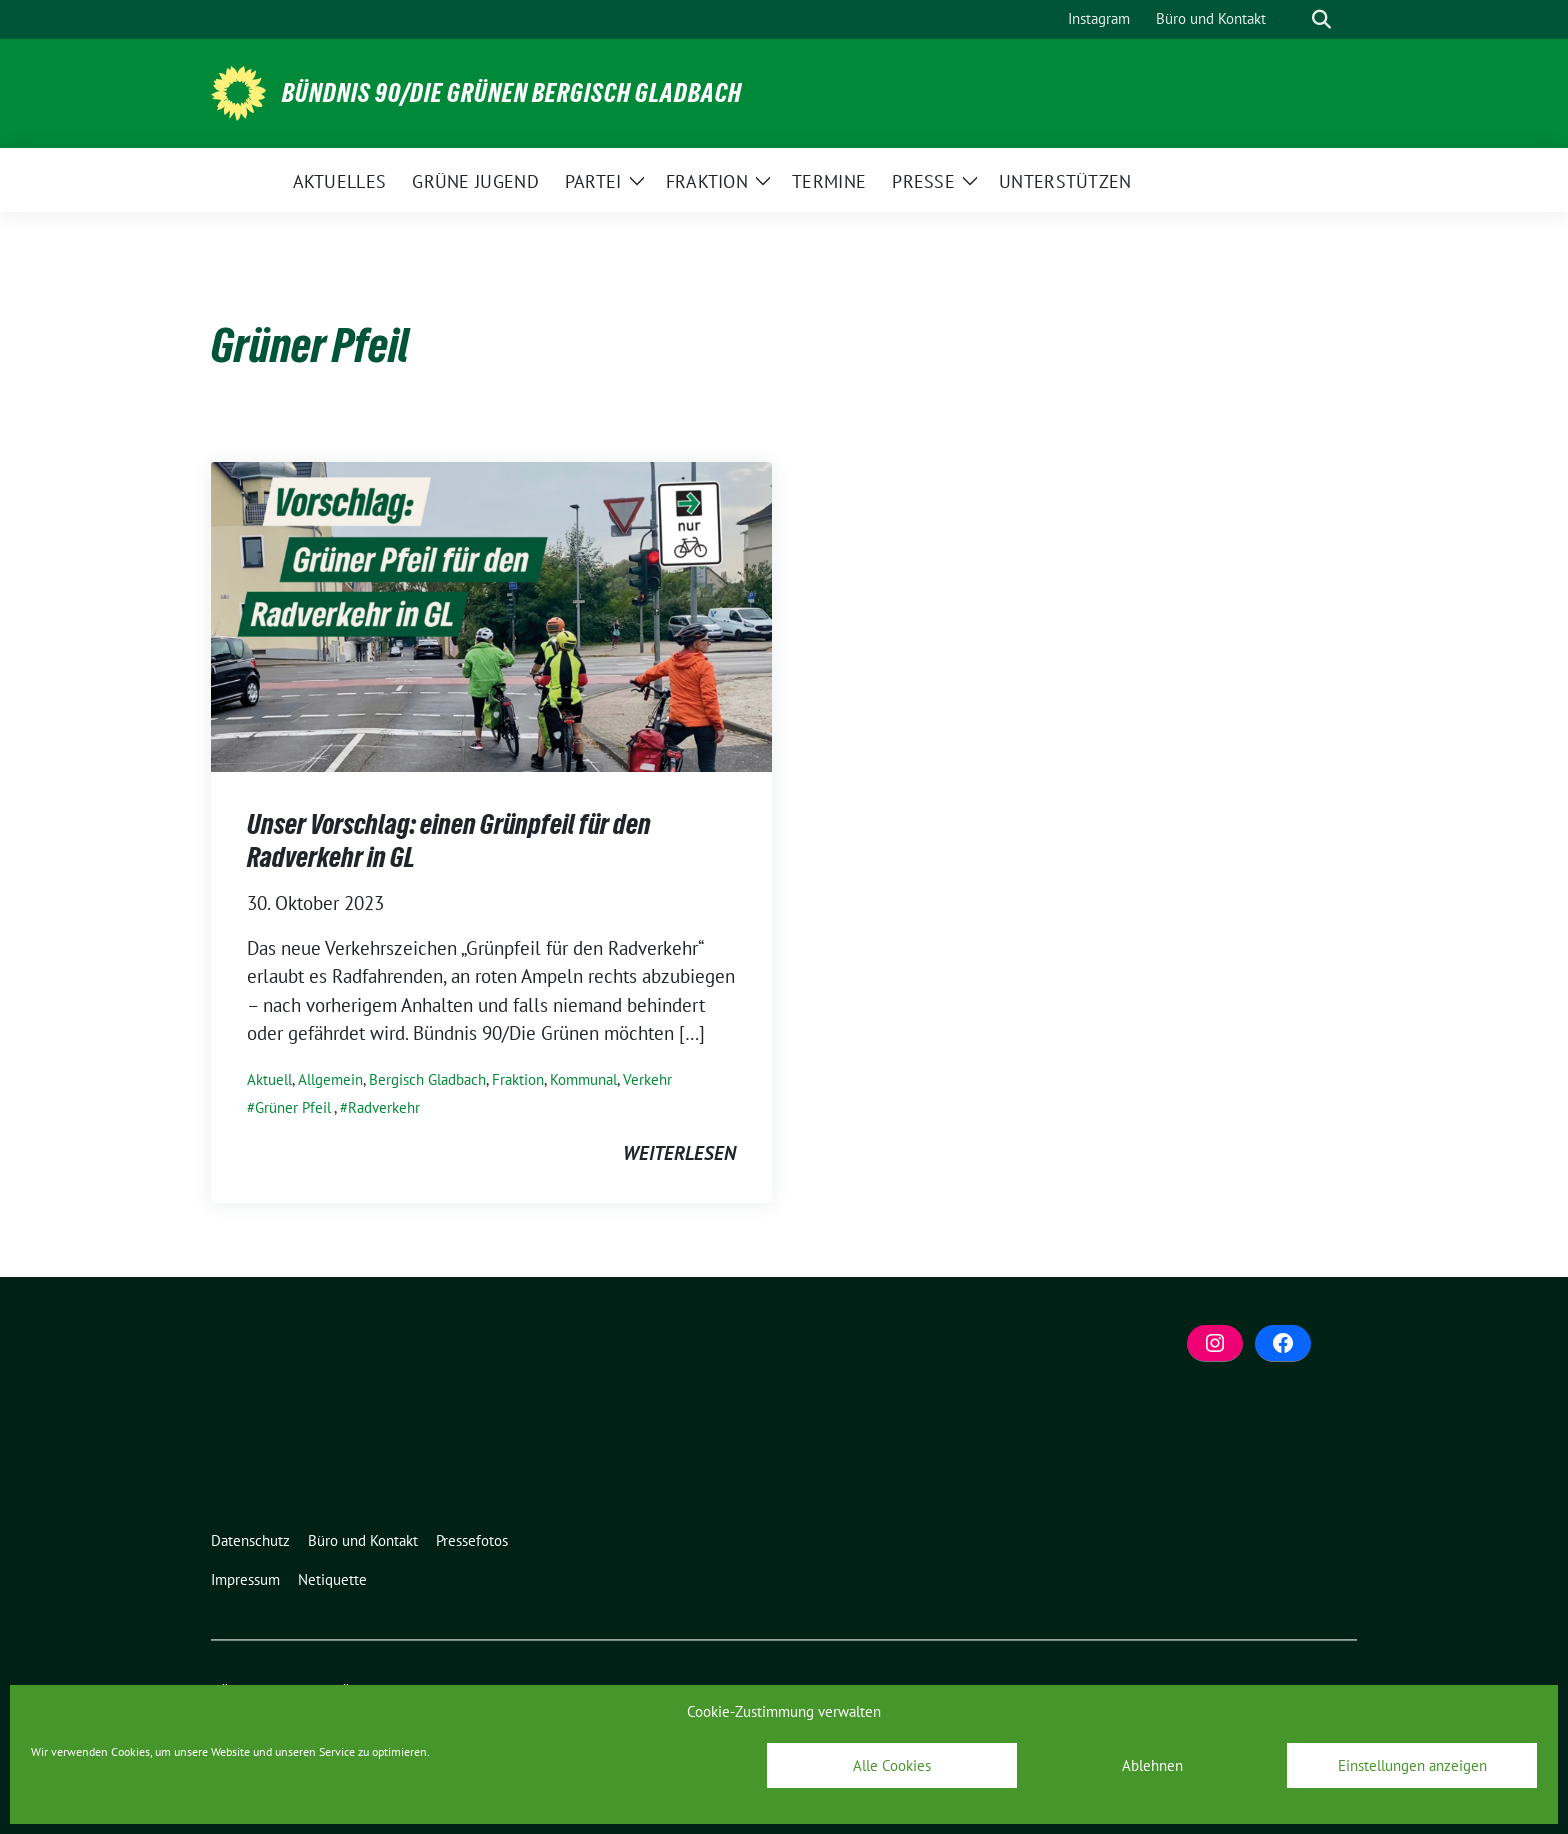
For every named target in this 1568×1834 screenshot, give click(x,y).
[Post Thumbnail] (491, 615)
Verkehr (647, 1079)
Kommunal (583, 1079)
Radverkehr (384, 1107)
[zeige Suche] (1321, 19)
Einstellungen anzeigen (1412, 1765)
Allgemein (330, 1079)
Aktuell (269, 1079)
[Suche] (1293, 19)
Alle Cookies (892, 1765)
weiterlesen (679, 1153)
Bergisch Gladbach (427, 1079)
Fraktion (518, 1079)
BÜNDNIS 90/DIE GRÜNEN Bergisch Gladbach (512, 93)
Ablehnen (1152, 1765)
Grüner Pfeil (293, 1107)
